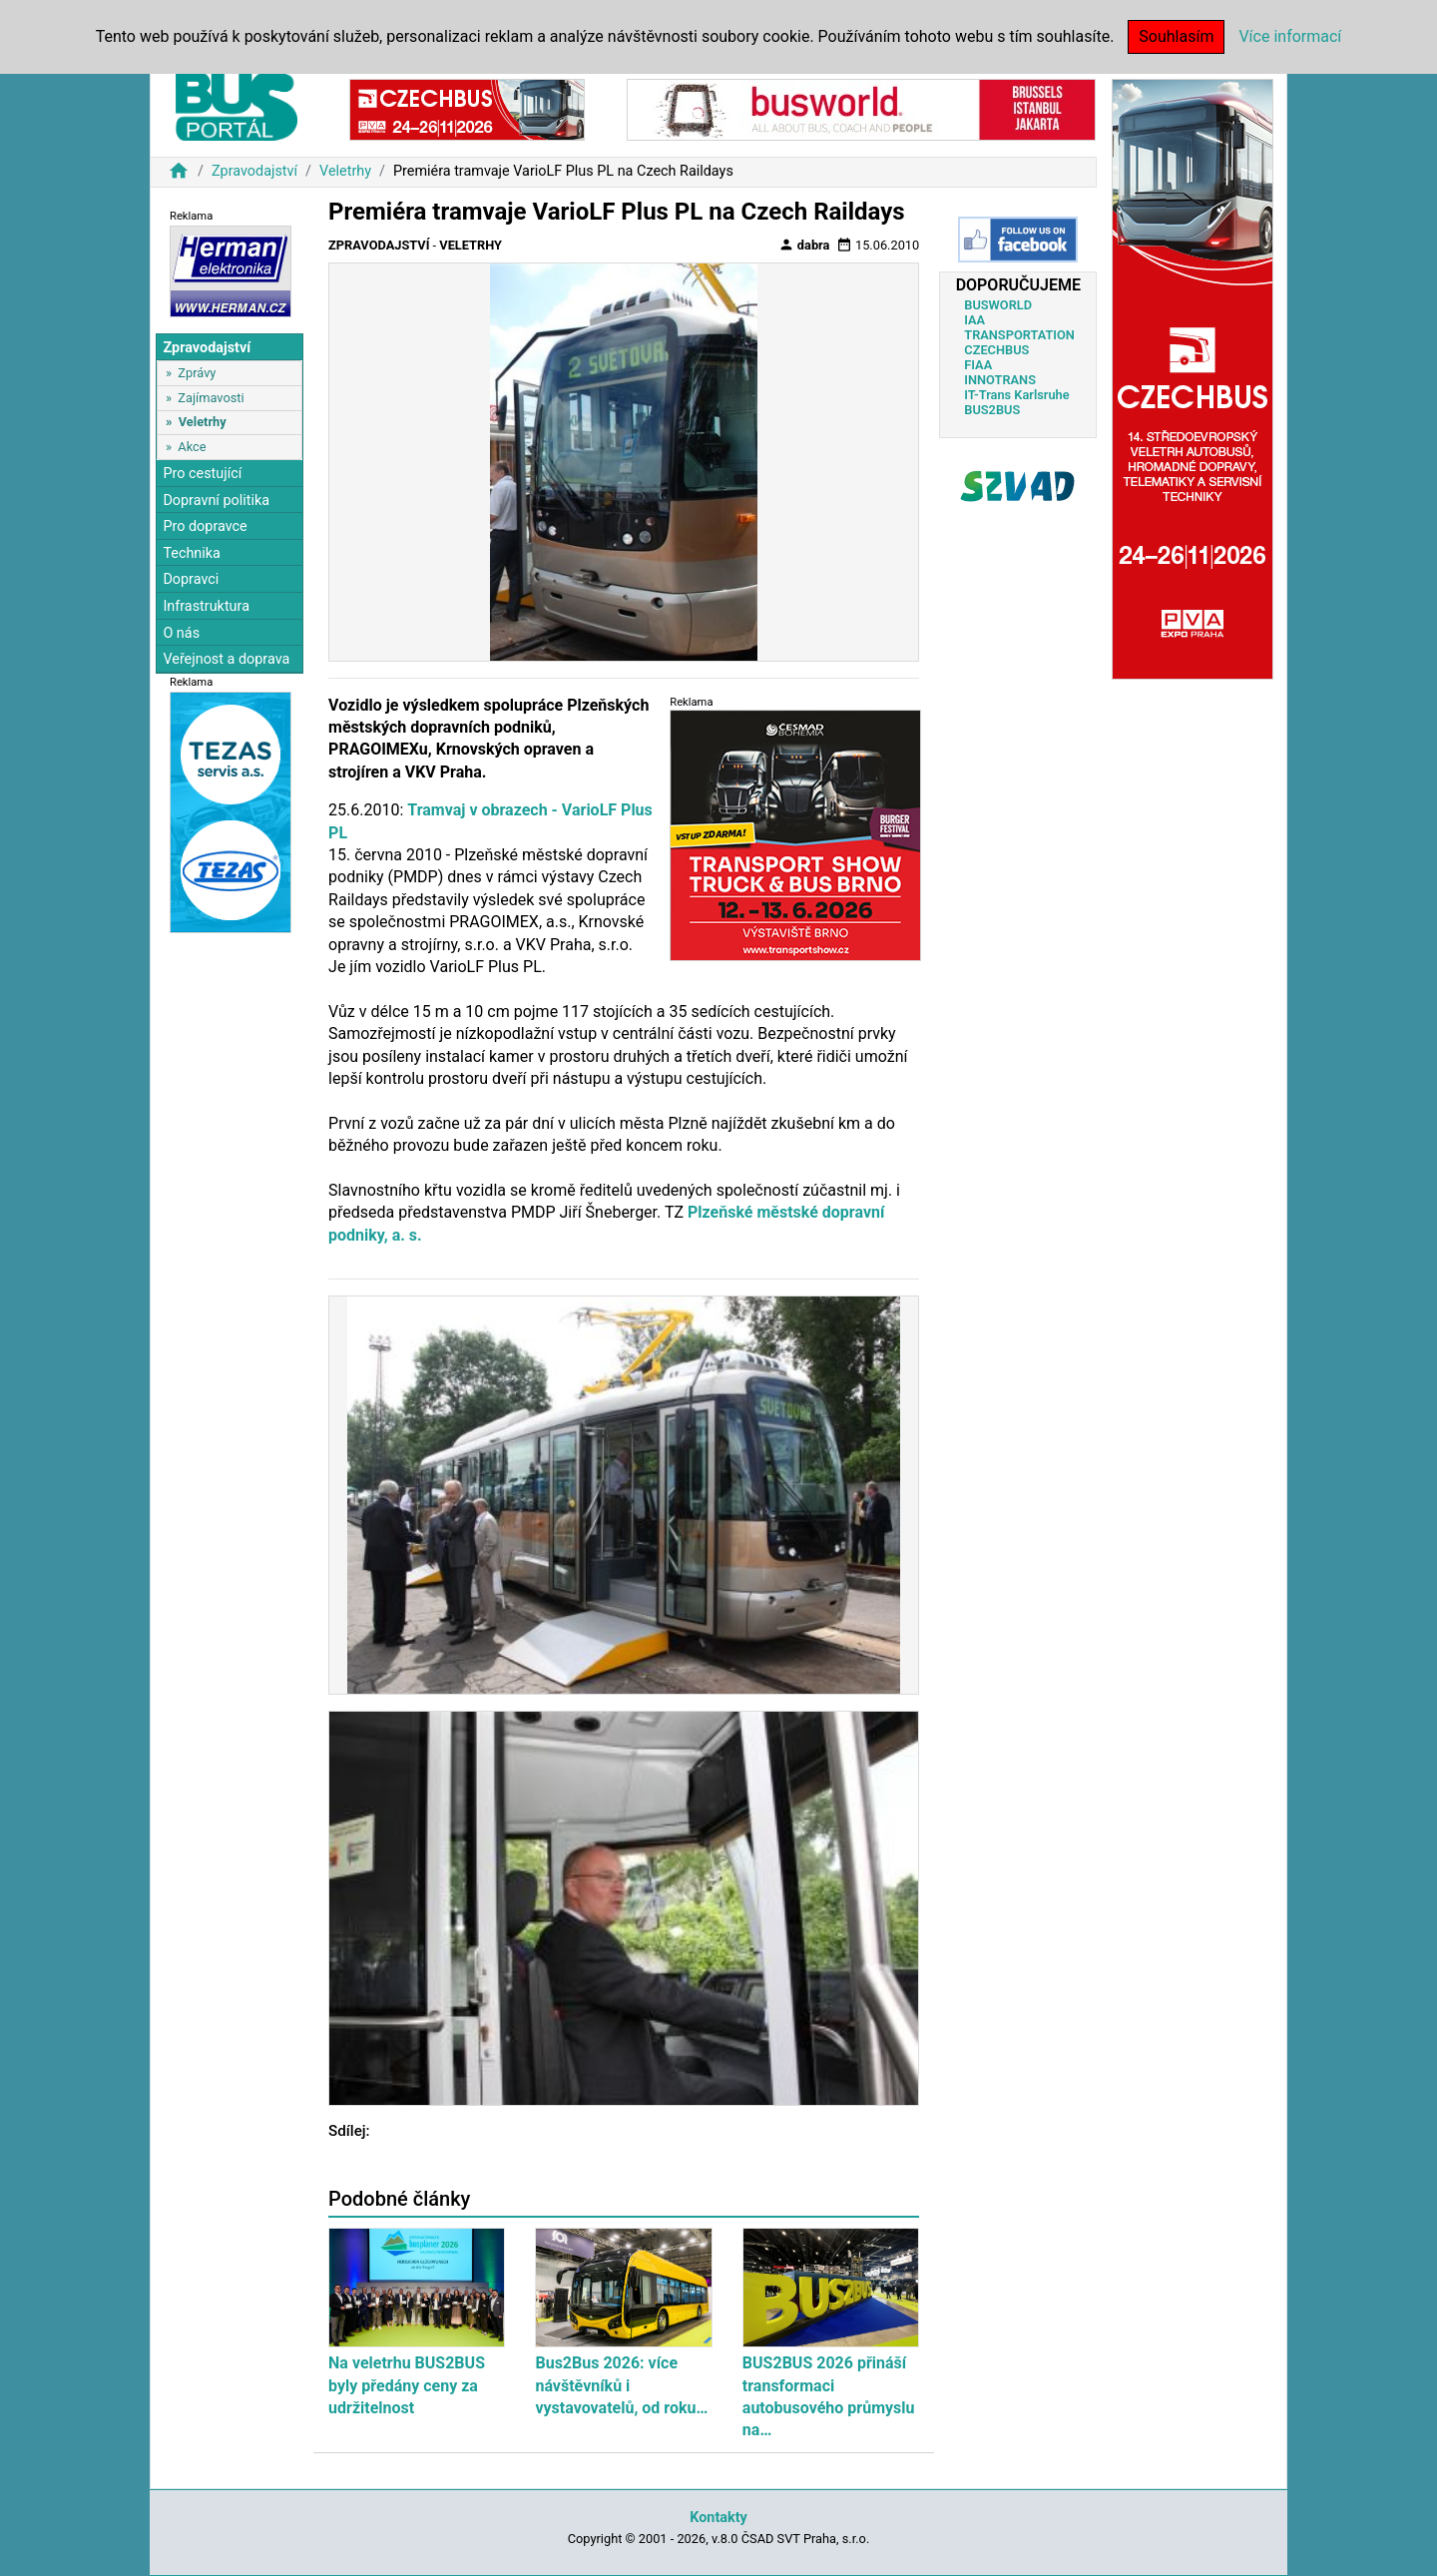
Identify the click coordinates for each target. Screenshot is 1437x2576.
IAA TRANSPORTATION (1019, 327)
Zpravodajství (254, 171)
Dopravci (191, 579)
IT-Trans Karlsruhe (1016, 394)
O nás (181, 633)
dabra (804, 245)
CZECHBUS (996, 349)
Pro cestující (202, 473)
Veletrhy (345, 171)
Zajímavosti (210, 397)
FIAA (978, 364)
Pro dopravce (204, 526)
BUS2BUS (992, 409)
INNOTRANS (1000, 379)
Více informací (1289, 36)
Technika (192, 553)
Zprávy (197, 372)
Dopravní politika (216, 500)
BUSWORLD (998, 304)
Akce (192, 446)
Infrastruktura (206, 606)
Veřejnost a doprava (226, 659)
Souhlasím (1176, 36)
